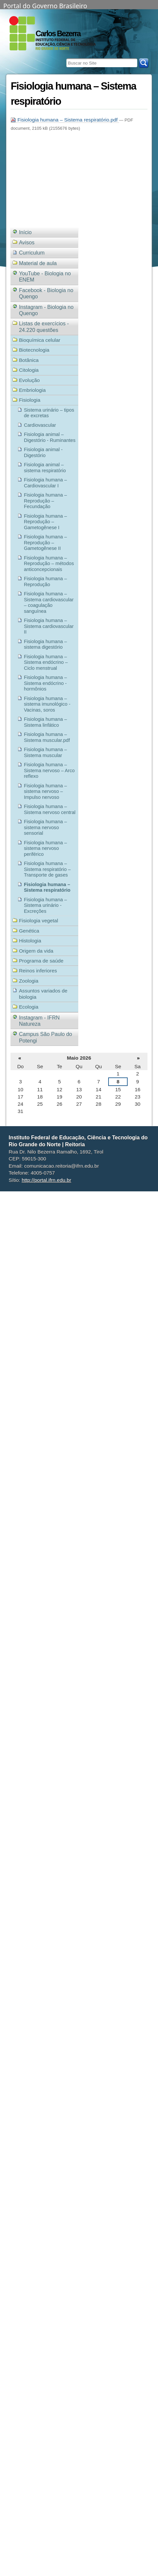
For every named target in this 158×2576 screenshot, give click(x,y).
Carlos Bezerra (58, 33)
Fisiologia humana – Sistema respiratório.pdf (65, 119)
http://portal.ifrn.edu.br (46, 1180)
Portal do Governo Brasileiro (45, 5)
